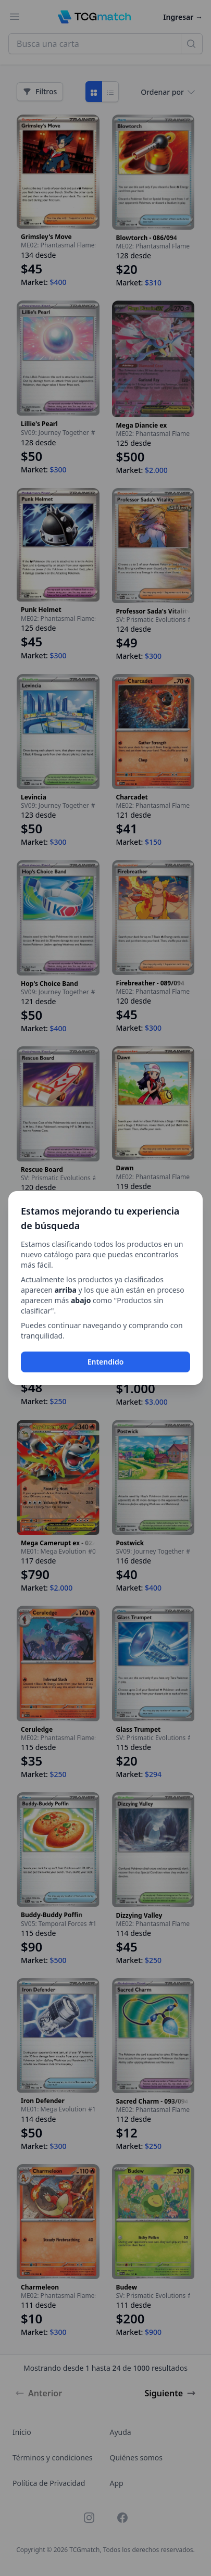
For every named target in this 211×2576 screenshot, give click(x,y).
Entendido (106, 1362)
